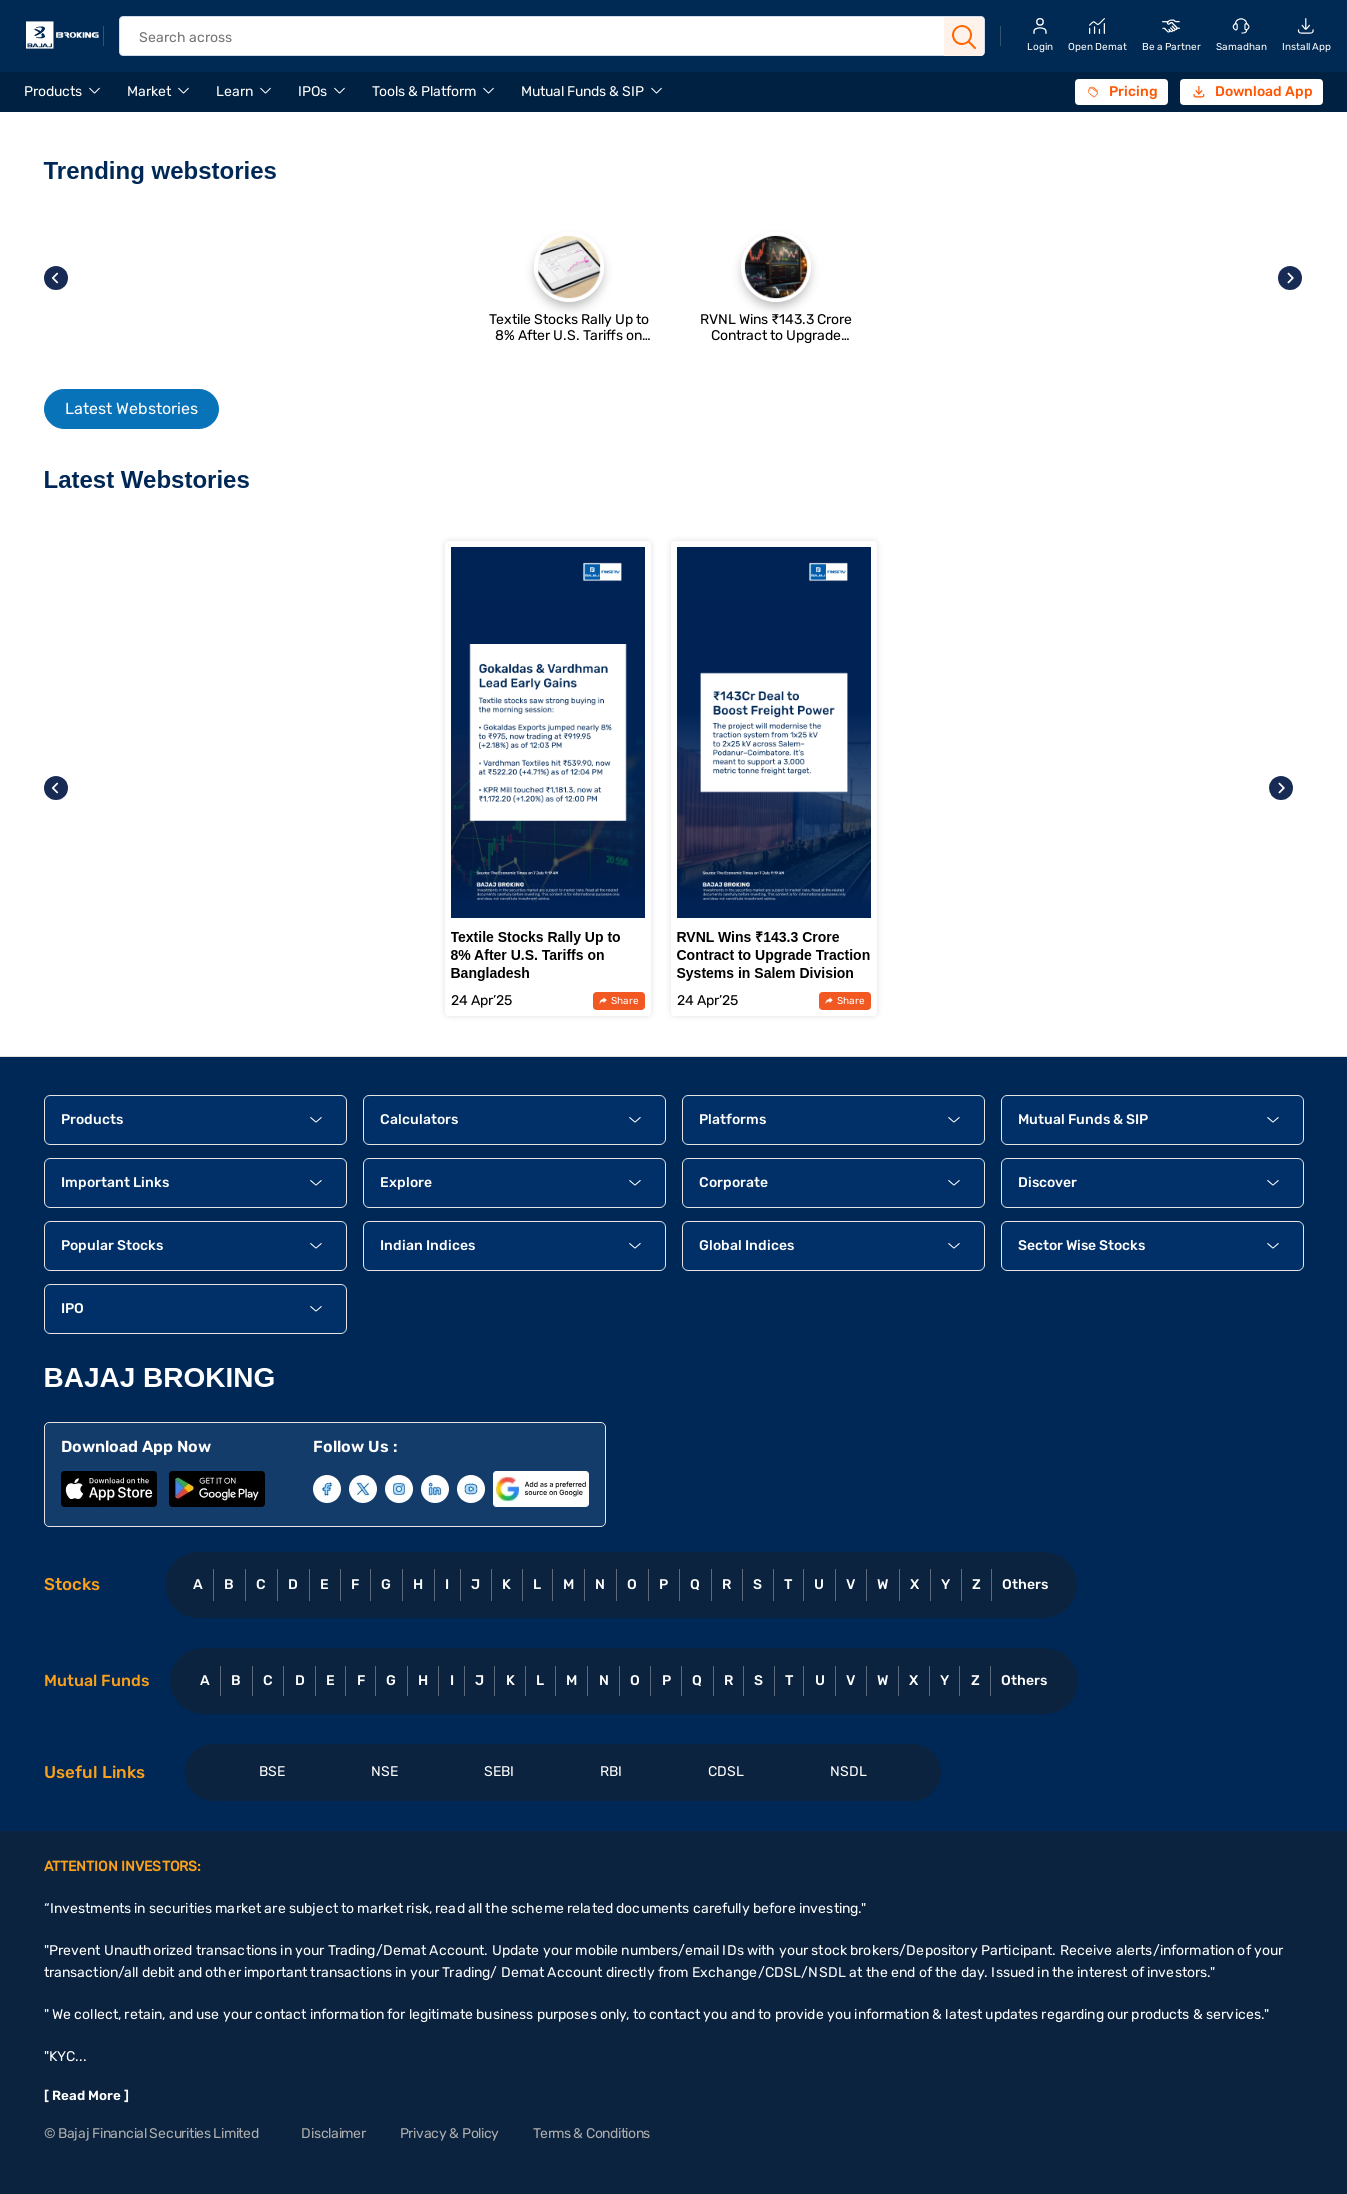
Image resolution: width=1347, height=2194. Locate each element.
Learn (234, 91)
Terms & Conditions (591, 2133)
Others (1024, 1584)
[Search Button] (964, 37)
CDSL (726, 1771)
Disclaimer (333, 2133)
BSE (272, 1771)
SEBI (499, 1771)
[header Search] (537, 37)
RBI (611, 1771)
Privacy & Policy (450, 2133)
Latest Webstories (131, 408)
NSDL (848, 1771)
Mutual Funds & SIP (582, 91)
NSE (384, 1771)
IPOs (312, 91)
